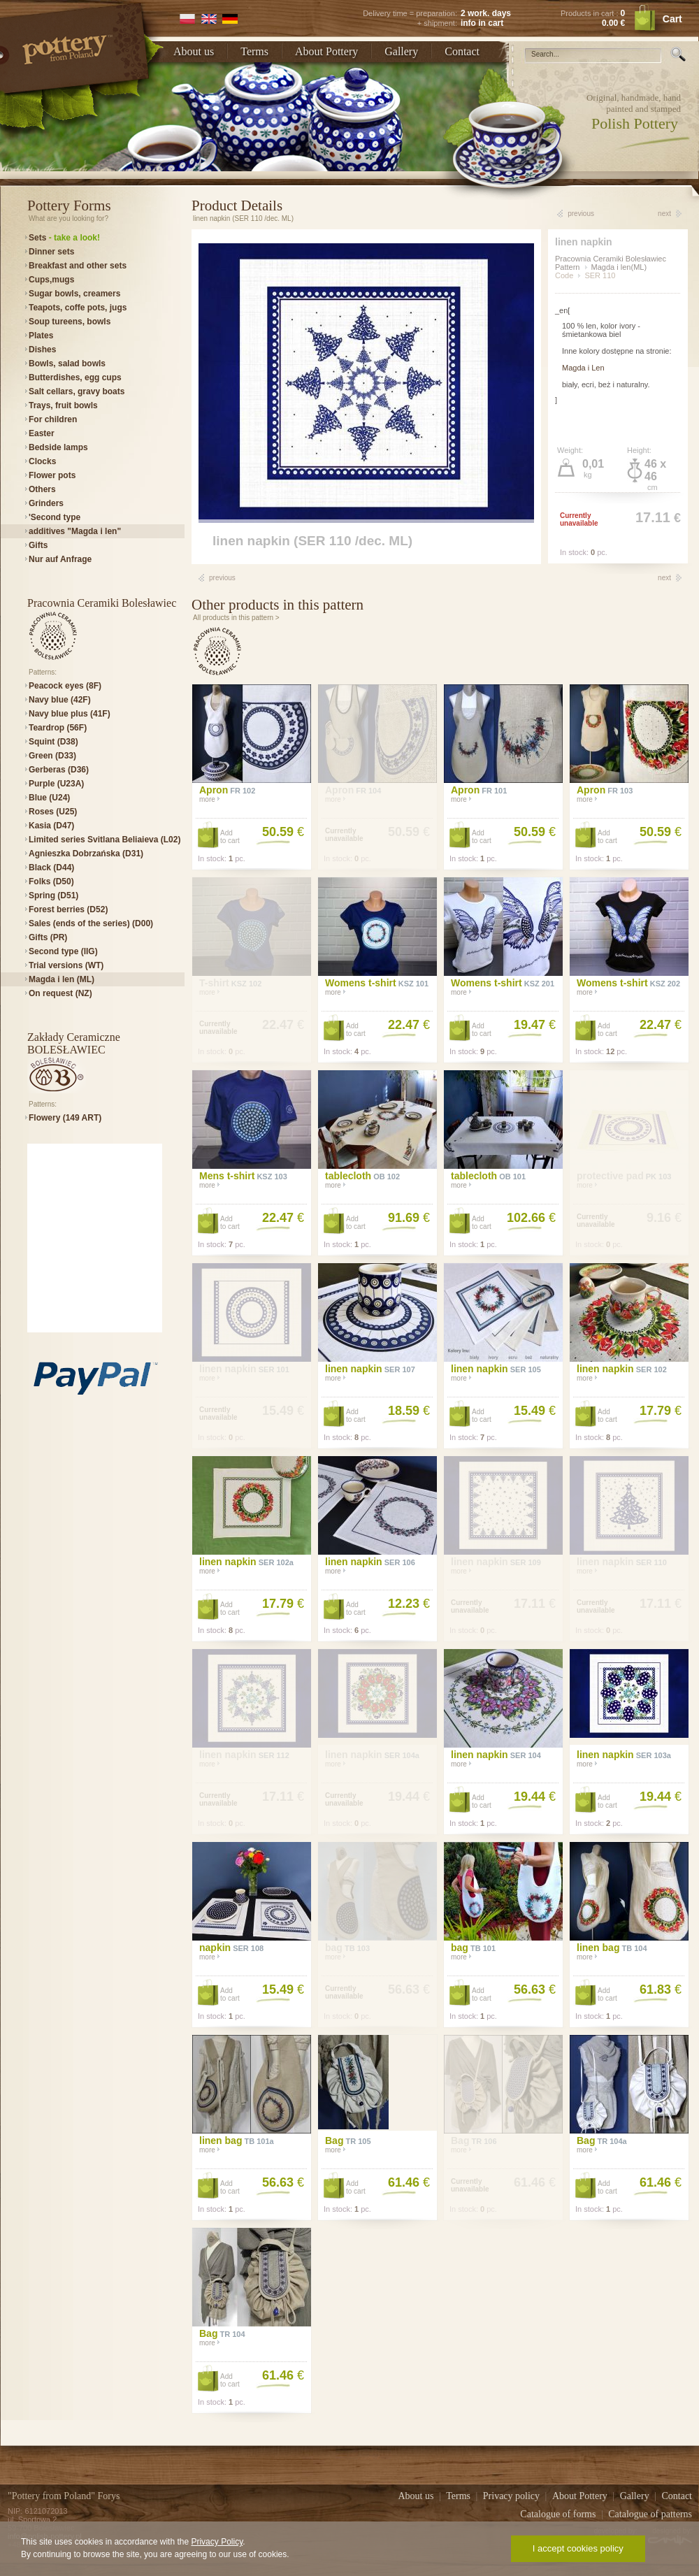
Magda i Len (583, 368)
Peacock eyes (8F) (65, 686)
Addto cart (230, 836)
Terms (254, 51)
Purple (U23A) (56, 784)
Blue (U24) (49, 798)
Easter (42, 433)
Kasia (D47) (51, 825)
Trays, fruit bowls (63, 405)
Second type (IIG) (63, 951)
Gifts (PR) (48, 937)
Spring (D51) (53, 895)
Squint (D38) (53, 742)
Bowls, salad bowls (67, 363)
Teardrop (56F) (58, 728)
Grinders (46, 503)
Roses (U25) (53, 811)
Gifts (38, 545)
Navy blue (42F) (60, 700)
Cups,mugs (51, 280)
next (664, 213)
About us (193, 51)
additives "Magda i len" (75, 531)
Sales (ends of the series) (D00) (91, 923)
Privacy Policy (217, 2542)
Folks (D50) (51, 881)
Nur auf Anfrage (60, 559)
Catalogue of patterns (650, 2514)
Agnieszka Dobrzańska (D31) (86, 853)
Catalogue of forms (559, 2514)
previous (581, 213)
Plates (41, 335)
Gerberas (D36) (59, 770)
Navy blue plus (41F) (69, 714)
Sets (64, 238)
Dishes (42, 349)
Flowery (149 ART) (65, 1118)
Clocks (42, 461)
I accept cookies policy (578, 2548)
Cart (672, 18)
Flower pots (52, 475)
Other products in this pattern (277, 604)
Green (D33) (52, 756)
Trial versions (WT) (66, 965)
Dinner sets (51, 252)
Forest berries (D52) (68, 909)
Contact (462, 51)
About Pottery (326, 51)
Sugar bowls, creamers (74, 293)
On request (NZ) (60, 993)
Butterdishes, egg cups (75, 377)
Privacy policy (512, 2496)
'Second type (54, 517)
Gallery (401, 51)
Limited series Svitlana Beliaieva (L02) (104, 839)
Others (42, 489)
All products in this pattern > (236, 617)
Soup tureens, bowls (69, 321)
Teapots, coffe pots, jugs (78, 307)
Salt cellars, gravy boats (76, 391)
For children (53, 419)
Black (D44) (51, 867)
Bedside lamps (58, 447)
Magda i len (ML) (61, 979)
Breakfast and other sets (78, 266)
